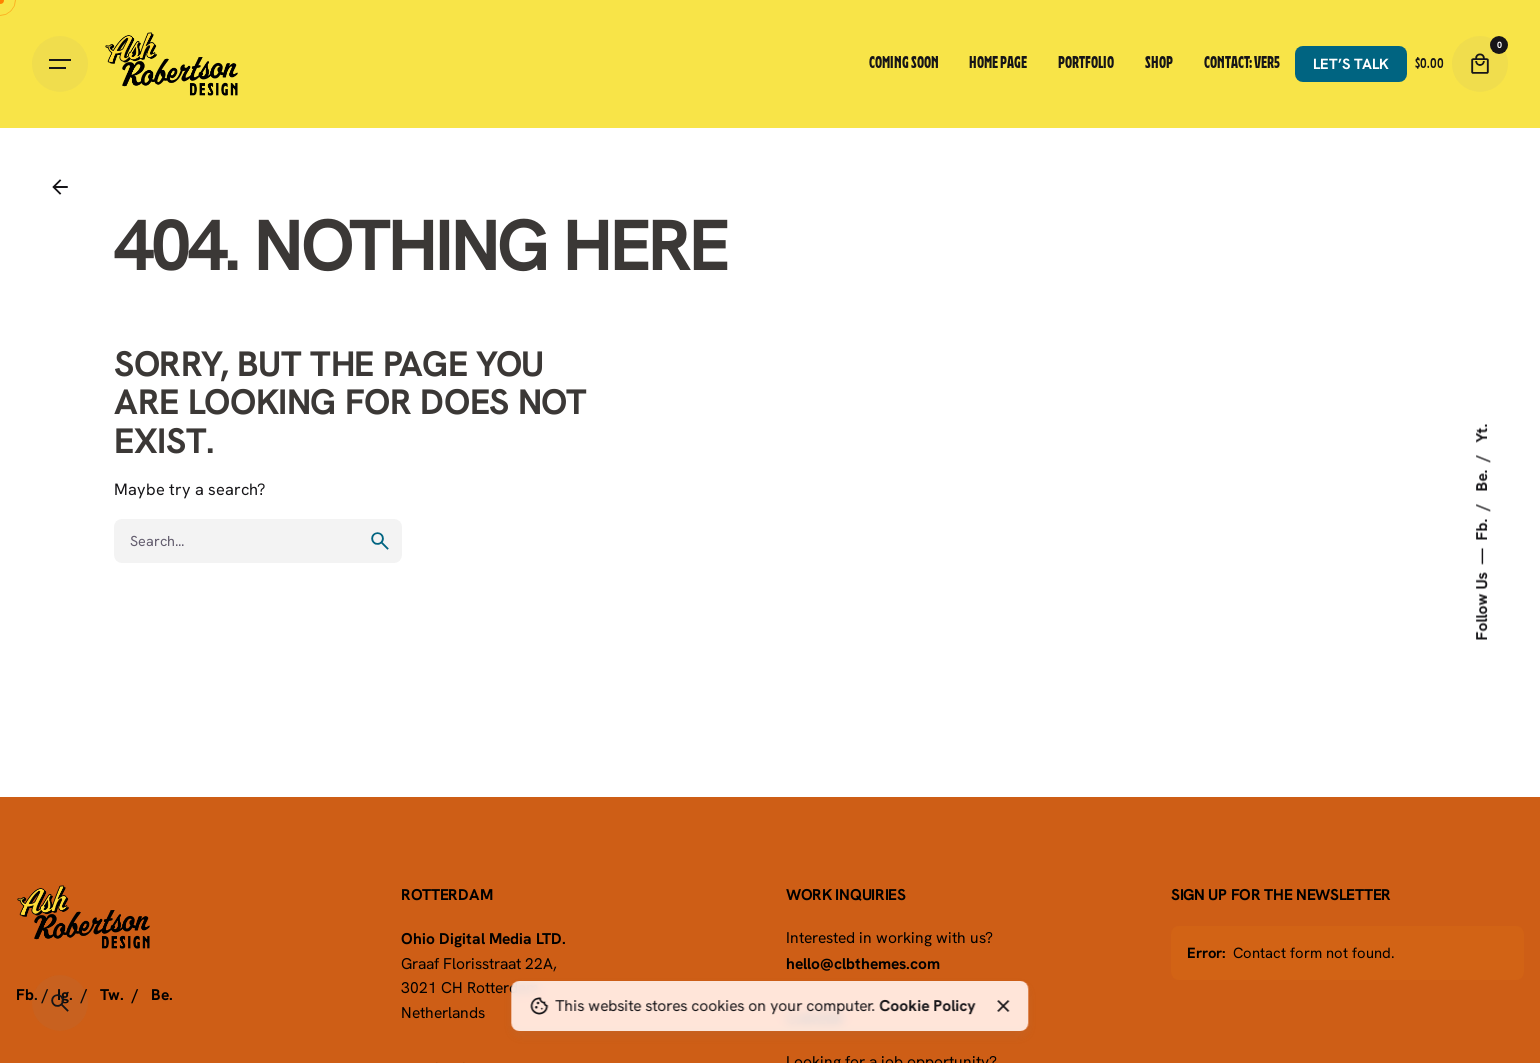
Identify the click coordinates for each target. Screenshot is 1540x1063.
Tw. (112, 994)
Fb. (1481, 527)
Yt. (1481, 432)
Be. (1481, 478)
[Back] (60, 187)
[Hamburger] (60, 64)
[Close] (1003, 1006)
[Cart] (1480, 64)
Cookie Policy (927, 1005)
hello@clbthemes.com (863, 963)
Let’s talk (1351, 63)
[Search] (60, 1003)
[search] (380, 541)
